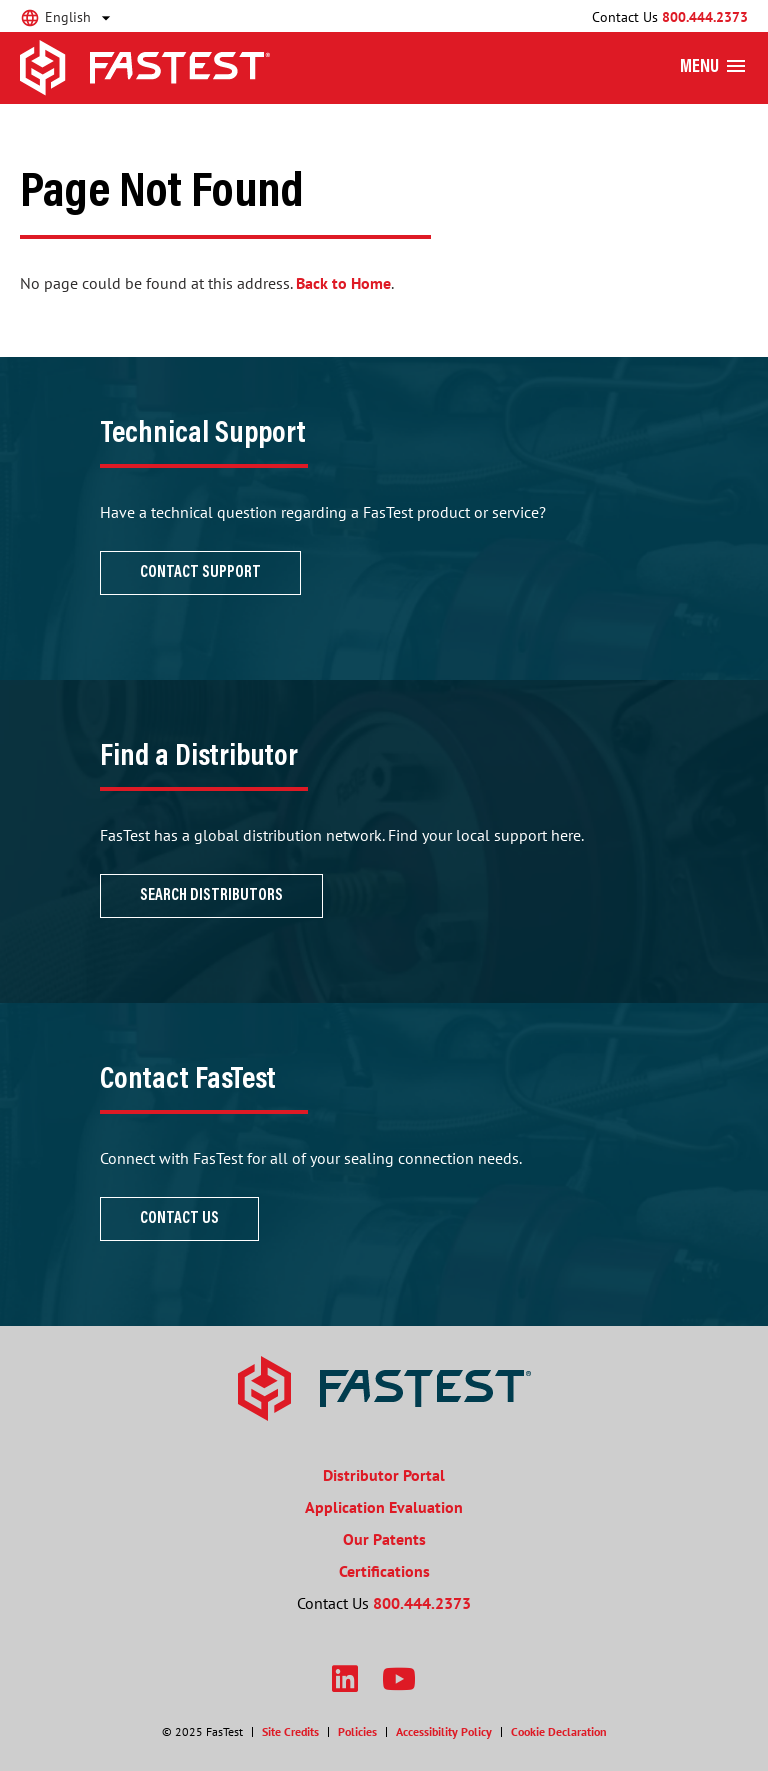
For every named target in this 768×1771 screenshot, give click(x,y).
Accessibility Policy (444, 1731)
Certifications (384, 1571)
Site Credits (290, 1731)
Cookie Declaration (559, 1731)
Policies (357, 1731)
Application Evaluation (384, 1507)
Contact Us (179, 1219)
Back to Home (343, 283)
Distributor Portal (384, 1475)
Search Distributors (211, 896)
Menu (699, 68)
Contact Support (200, 573)
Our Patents (384, 1539)
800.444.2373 (705, 17)
